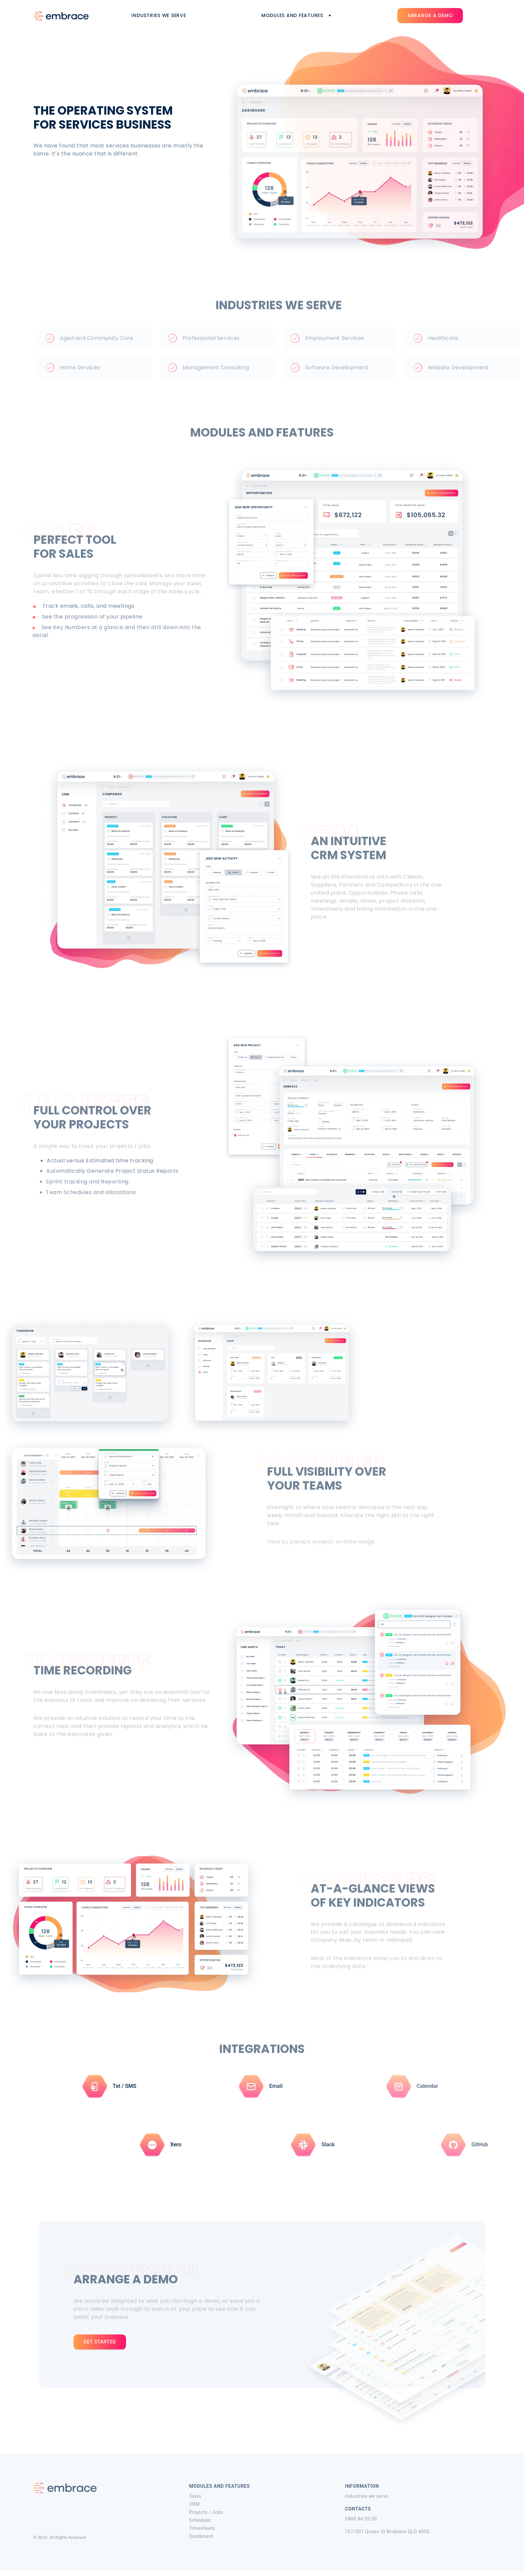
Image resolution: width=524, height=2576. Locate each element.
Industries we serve (163, 15)
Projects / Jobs (206, 2516)
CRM (194, 2508)
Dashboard (201, 2540)
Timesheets (202, 2532)
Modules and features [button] (296, 15)
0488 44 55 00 (361, 2523)
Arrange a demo (430, 15)
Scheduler (200, 2524)
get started (100, 2342)
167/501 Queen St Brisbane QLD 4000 (387, 2536)
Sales (195, 2500)
